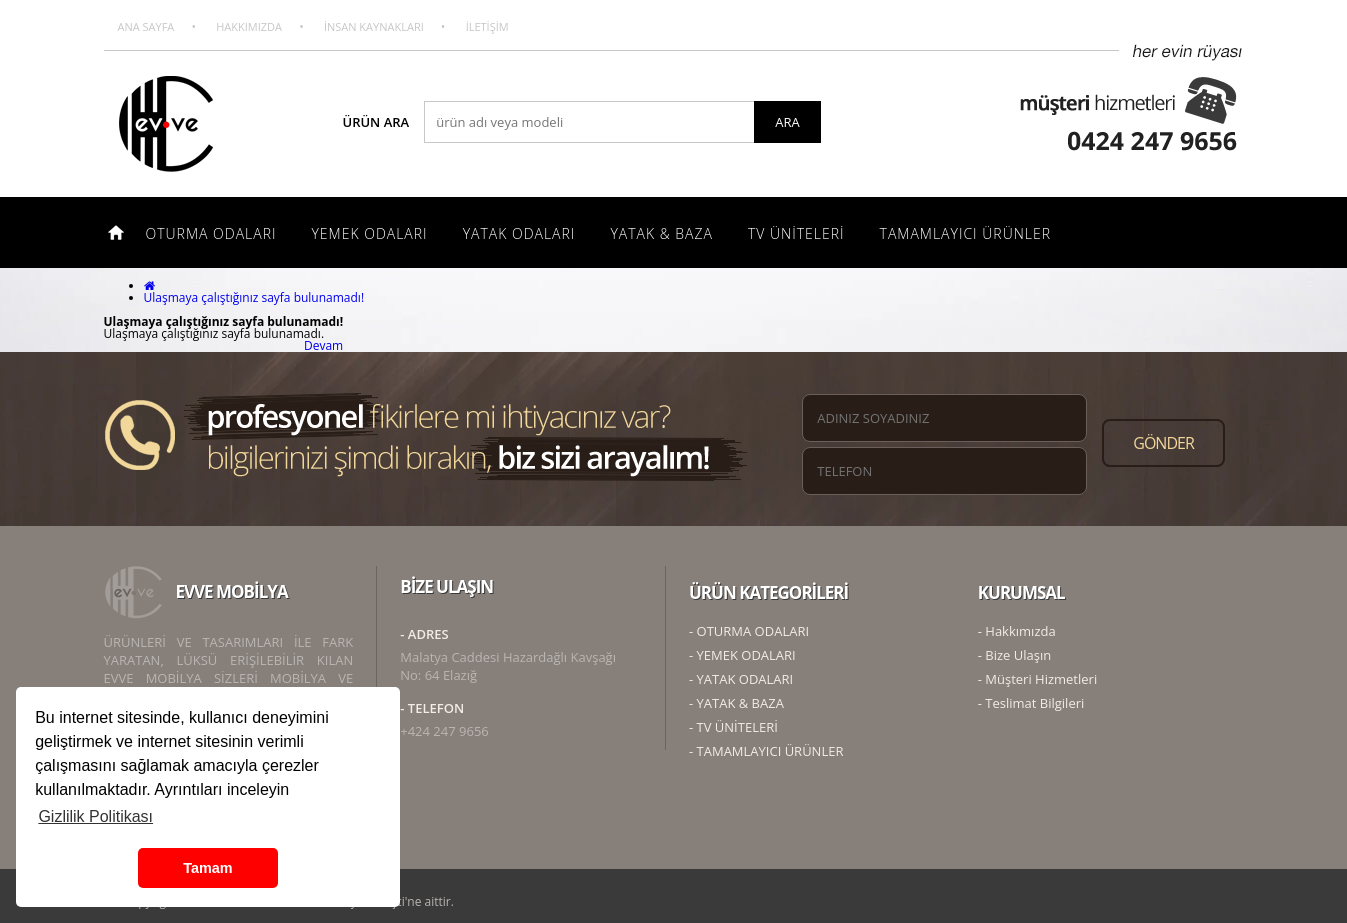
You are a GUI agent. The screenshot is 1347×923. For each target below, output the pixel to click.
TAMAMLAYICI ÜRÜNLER (965, 233)
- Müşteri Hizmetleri (1037, 679)
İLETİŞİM (487, 26)
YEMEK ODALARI (369, 233)
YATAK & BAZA (661, 233)
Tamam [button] (207, 868)
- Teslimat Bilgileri (1031, 703)
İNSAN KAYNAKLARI (374, 26)
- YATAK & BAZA (736, 703)
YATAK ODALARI (519, 233)
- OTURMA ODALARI (749, 631)
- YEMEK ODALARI (742, 655)
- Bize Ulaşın (1014, 655)
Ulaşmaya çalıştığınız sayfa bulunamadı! (254, 297)
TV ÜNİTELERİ (796, 233)
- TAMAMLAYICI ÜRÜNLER (766, 751)
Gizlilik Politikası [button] (95, 816)
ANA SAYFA (146, 26)
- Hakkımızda (1017, 631)
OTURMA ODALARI (211, 233)
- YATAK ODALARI (741, 679)
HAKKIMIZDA (249, 26)
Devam (323, 345)
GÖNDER (1163, 443)
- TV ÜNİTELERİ (733, 727)
